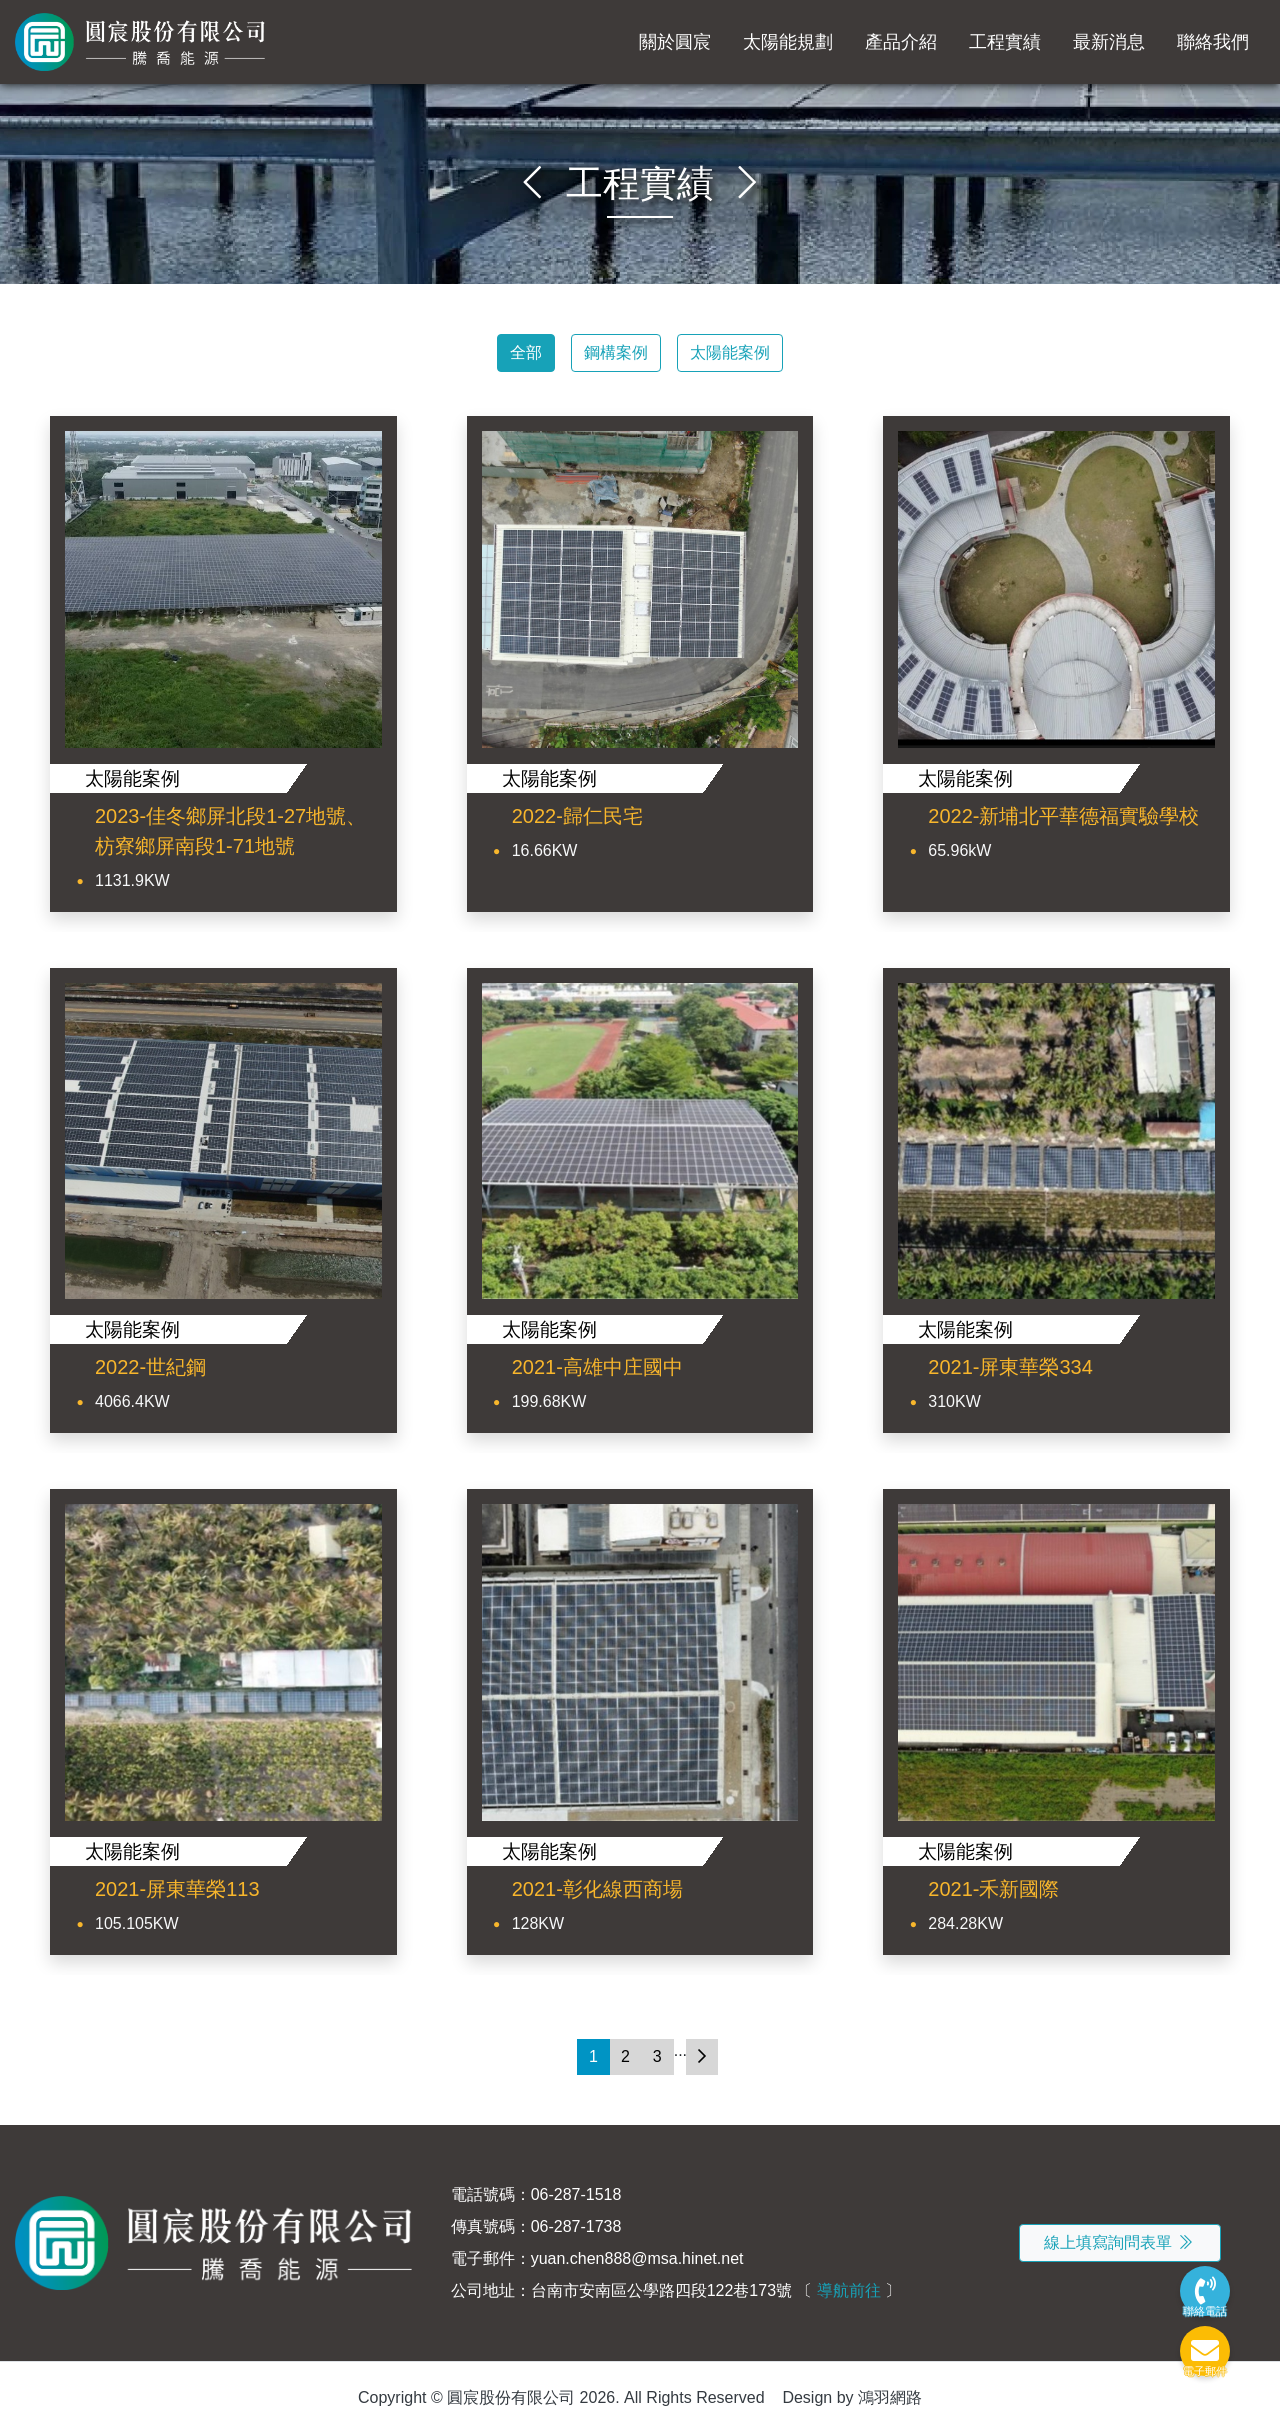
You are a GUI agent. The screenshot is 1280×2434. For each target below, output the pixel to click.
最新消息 (1109, 42)
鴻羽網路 (890, 2397)
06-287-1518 (576, 2194)
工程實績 (1005, 42)
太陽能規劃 (788, 42)
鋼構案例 (616, 352)
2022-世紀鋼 (150, 1367)
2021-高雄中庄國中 (597, 1367)
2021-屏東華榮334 (1010, 1367)
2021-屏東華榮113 (177, 1889)
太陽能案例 (730, 352)
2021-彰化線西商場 (597, 1889)
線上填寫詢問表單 (1120, 2242)
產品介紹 (901, 42)
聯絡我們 (1213, 42)
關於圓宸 (675, 42)
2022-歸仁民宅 (577, 816)
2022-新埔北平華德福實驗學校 (1063, 816)
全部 (526, 352)
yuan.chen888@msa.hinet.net (637, 2258)
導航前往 (849, 2290)
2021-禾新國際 (993, 1889)
